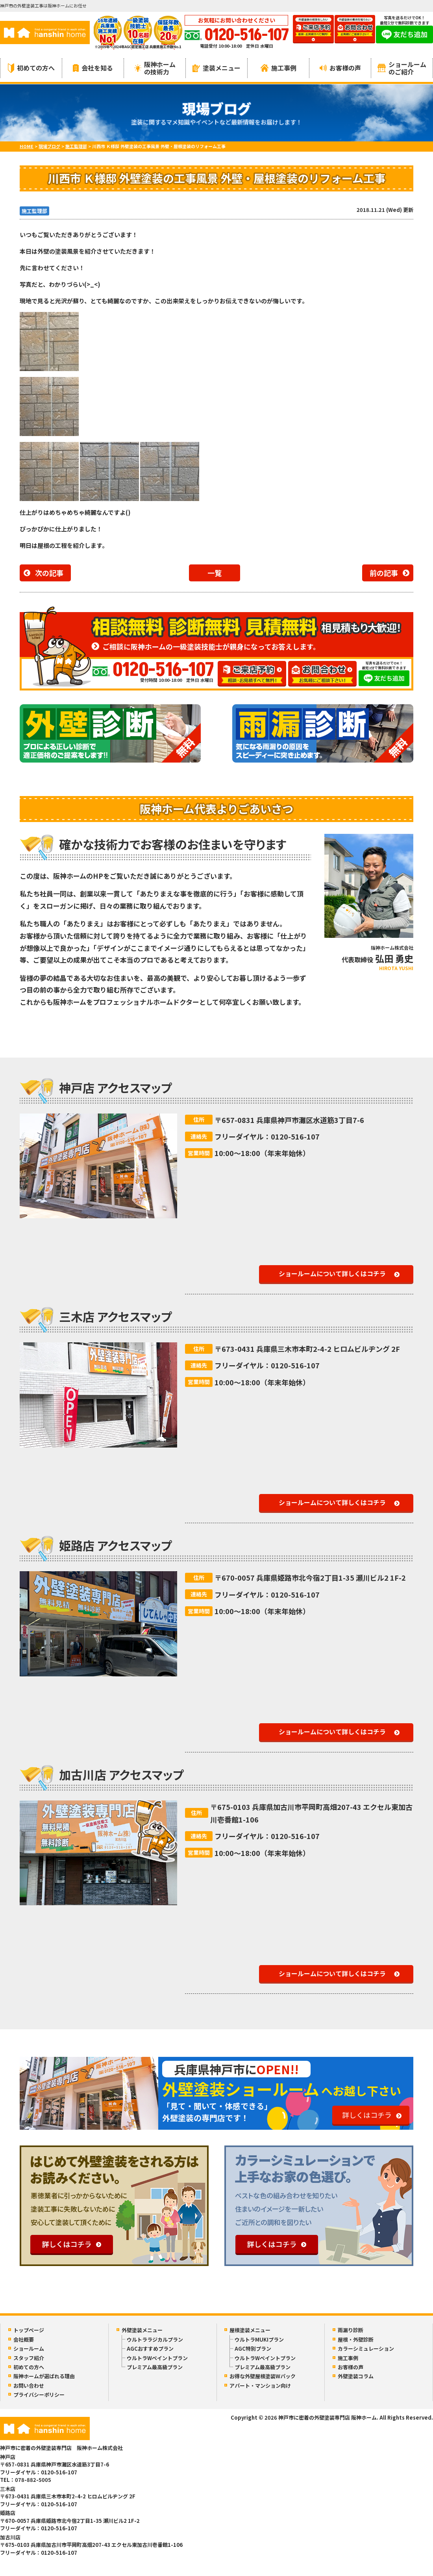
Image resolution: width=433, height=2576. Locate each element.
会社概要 (23, 2339)
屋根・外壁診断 (356, 2339)
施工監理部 (34, 211)
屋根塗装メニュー (249, 2330)
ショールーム (28, 2348)
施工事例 (278, 67)
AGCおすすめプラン (150, 2348)
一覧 (214, 573)
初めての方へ (31, 68)
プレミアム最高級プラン (155, 2367)
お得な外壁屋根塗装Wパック (262, 2376)
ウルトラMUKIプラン (259, 2339)
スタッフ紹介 (28, 2358)
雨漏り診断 (350, 2330)
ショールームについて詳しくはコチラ (332, 1273)
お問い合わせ (28, 2385)
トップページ (28, 2330)
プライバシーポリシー (39, 2394)
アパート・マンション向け (260, 2385)
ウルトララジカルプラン (155, 2339)
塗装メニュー (216, 67)
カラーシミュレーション (366, 2348)
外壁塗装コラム (356, 2376)
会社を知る (93, 67)
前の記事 (384, 573)
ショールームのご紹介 (401, 67)
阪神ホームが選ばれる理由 (44, 2376)
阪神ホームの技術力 (155, 67)
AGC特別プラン (253, 2348)
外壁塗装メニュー (142, 2330)
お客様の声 (340, 67)
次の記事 (49, 573)
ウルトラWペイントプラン (157, 2358)
